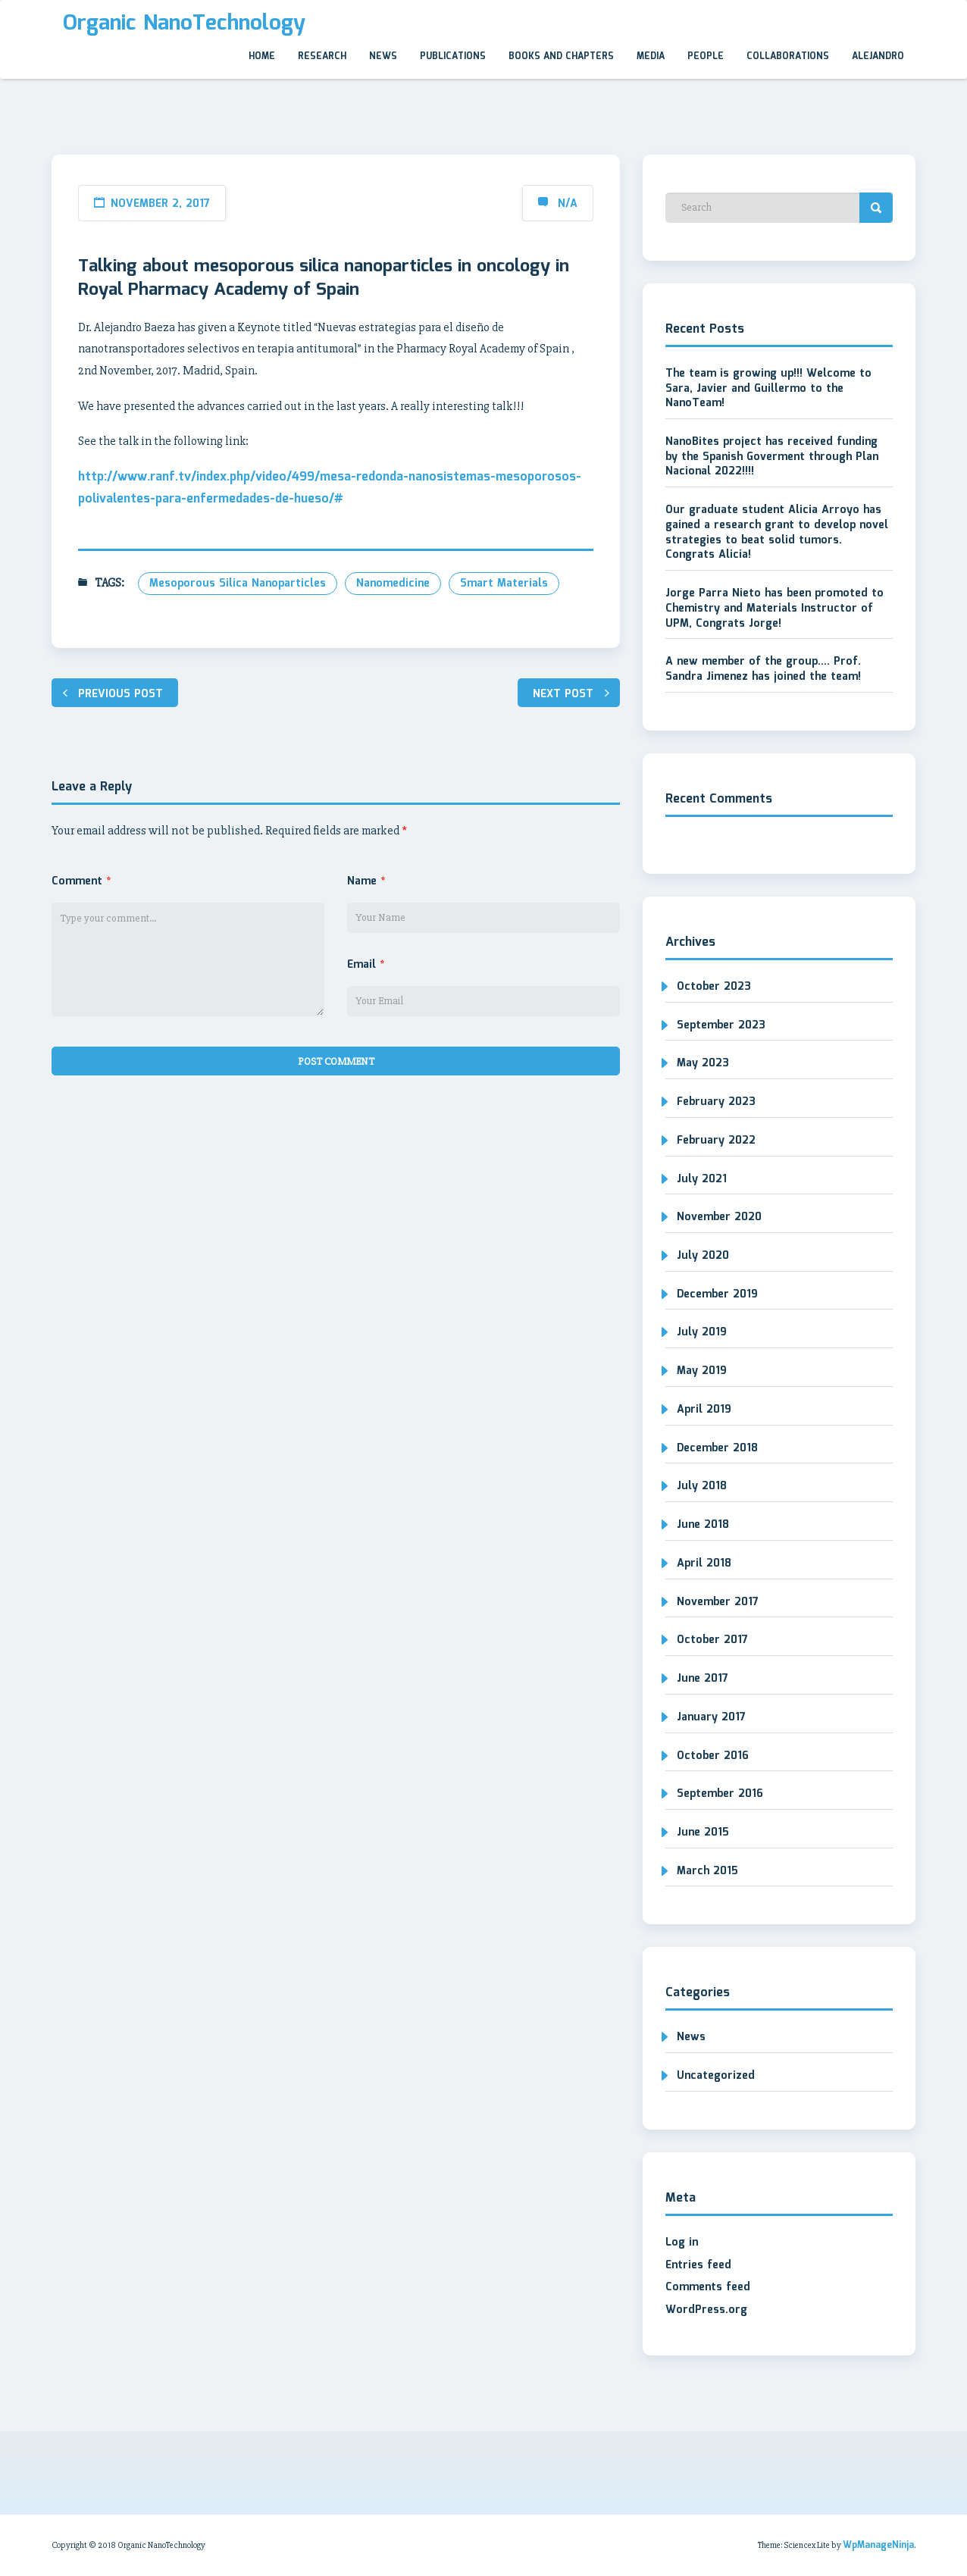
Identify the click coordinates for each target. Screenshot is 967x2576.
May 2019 (702, 1371)
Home (262, 56)
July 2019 (702, 1332)
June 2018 (703, 1524)
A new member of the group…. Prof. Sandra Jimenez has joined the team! (763, 669)
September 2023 (721, 1025)
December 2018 (717, 1448)
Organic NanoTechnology (184, 23)
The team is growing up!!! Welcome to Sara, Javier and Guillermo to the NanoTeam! (768, 388)
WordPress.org (706, 2310)
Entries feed (698, 2265)
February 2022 (716, 1140)
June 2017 (702, 1678)
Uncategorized (716, 2075)
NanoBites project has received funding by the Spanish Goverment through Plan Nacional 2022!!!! (771, 457)
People (705, 56)
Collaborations (787, 56)
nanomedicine (393, 583)
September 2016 (720, 1794)
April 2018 (704, 1563)
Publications (453, 56)
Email (365, 964)
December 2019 (717, 1294)
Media (651, 56)
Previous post (120, 694)
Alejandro (878, 56)
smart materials (504, 583)
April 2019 (704, 1409)
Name (366, 881)
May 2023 (703, 1063)
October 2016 (713, 1756)
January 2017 (711, 1717)
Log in (681, 2242)
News (383, 56)
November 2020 (719, 1217)
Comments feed (707, 2287)
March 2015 (707, 1871)
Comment (81, 881)
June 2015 (703, 1832)
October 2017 (712, 1640)
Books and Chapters (561, 56)
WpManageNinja (878, 2545)
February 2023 (716, 1102)
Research (322, 56)
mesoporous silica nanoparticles (237, 583)
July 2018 (702, 1486)
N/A (567, 204)
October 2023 (714, 986)
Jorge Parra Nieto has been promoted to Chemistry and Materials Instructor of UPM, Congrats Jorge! (774, 608)
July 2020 (703, 1255)
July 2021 (702, 1179)
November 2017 (718, 1602)
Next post (563, 694)
